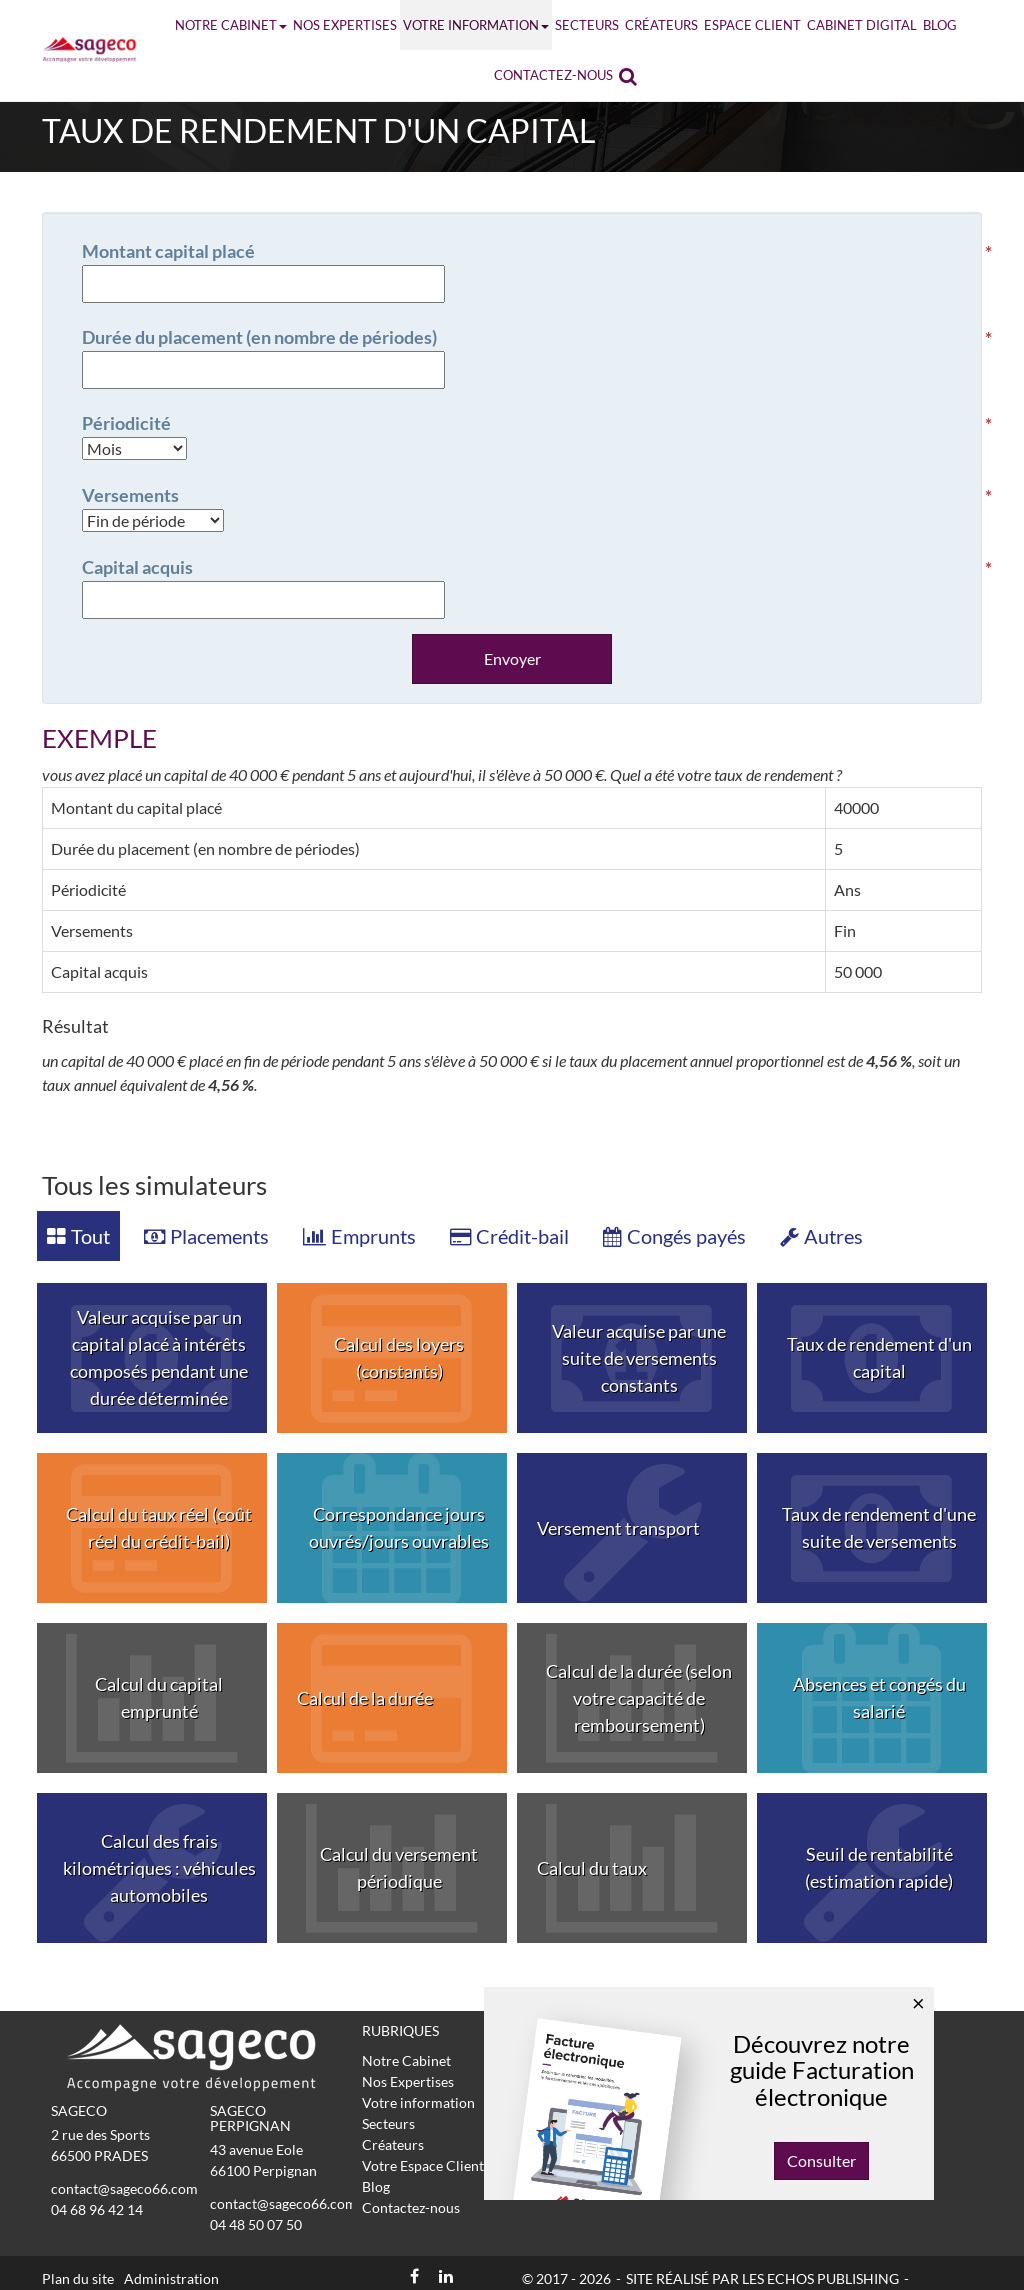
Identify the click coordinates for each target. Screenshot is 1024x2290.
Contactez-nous (553, 75)
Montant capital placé (168, 251)
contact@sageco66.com (124, 2188)
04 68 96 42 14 (97, 2209)
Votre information (476, 25)
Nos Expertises (345, 25)
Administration (171, 2278)
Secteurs (587, 25)
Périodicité (126, 423)
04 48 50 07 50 (256, 2224)
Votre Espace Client (423, 2165)
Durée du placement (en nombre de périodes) (259, 337)
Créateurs (661, 25)
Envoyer (512, 658)
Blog (940, 25)
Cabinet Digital (862, 25)
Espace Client (752, 25)
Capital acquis (137, 567)
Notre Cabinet (231, 25)
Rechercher (630, 75)
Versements (130, 495)
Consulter (821, 2160)
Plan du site (78, 2278)
